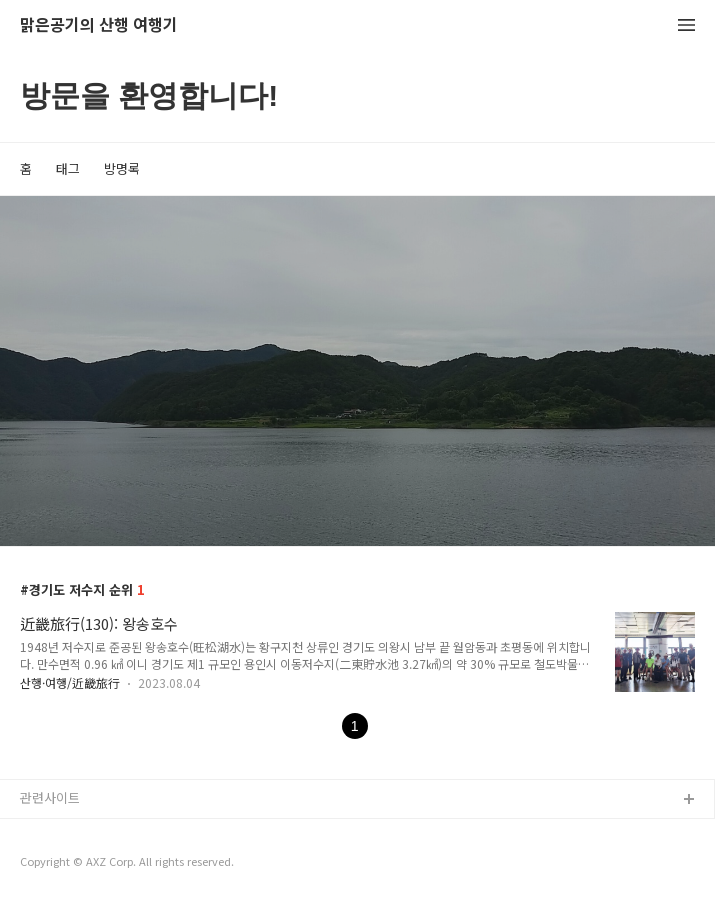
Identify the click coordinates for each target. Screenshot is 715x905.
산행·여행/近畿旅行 (70, 682)
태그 (68, 168)
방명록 (122, 168)
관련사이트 (50, 797)
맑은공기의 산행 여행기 (99, 25)
